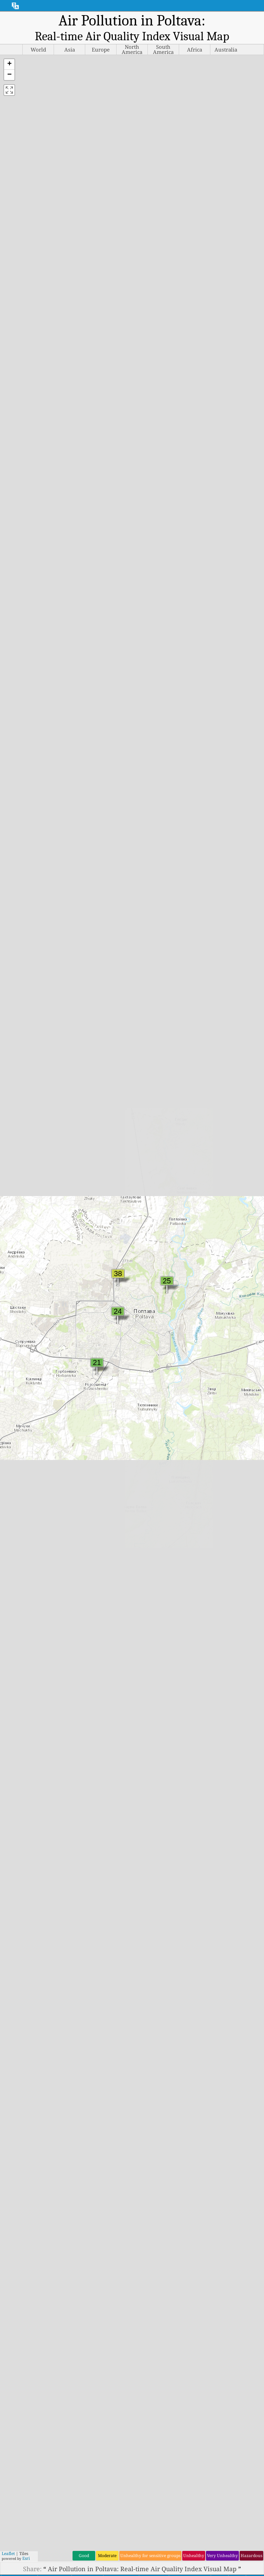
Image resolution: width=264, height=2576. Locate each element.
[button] (9, 64)
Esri (26, 2558)
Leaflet (8, 2553)
